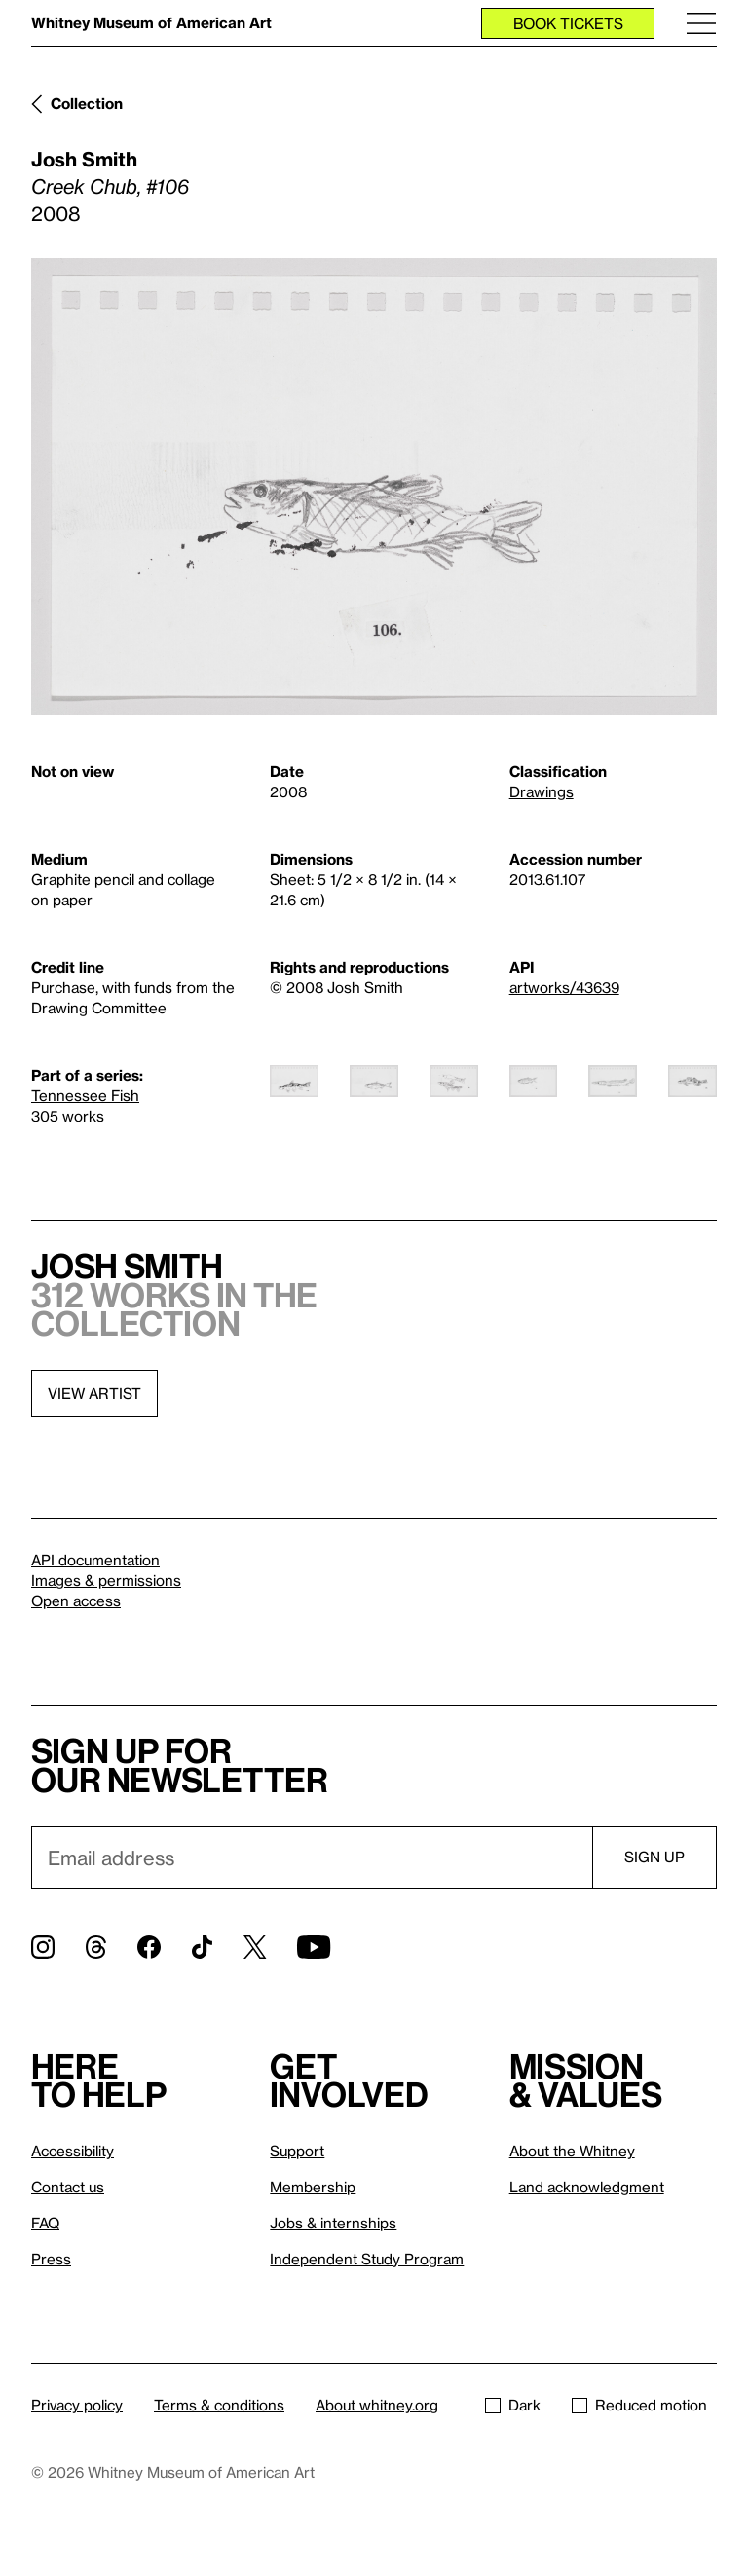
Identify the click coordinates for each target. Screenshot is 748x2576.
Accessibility (72, 2150)
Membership (312, 2186)
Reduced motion (639, 2404)
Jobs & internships (333, 2222)
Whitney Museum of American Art (151, 22)
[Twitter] (254, 1947)
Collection (87, 103)
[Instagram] (43, 1947)
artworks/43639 (564, 987)
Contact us (67, 2186)
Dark (513, 2404)
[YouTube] (313, 1947)
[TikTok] (202, 1947)
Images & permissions (106, 1580)
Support (297, 2150)
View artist (94, 1393)
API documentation (95, 1559)
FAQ (45, 2222)
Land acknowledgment (586, 2186)
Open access (76, 1600)
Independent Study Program (367, 2258)
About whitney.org (377, 2404)
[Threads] (96, 1947)
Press (51, 2258)
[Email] (311, 1857)
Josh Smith (84, 158)
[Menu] (701, 23)
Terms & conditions (219, 2404)
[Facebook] (149, 1947)
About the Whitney (572, 2150)
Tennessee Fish (85, 1095)
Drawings (541, 791)
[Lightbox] (374, 486)
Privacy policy (77, 2404)
